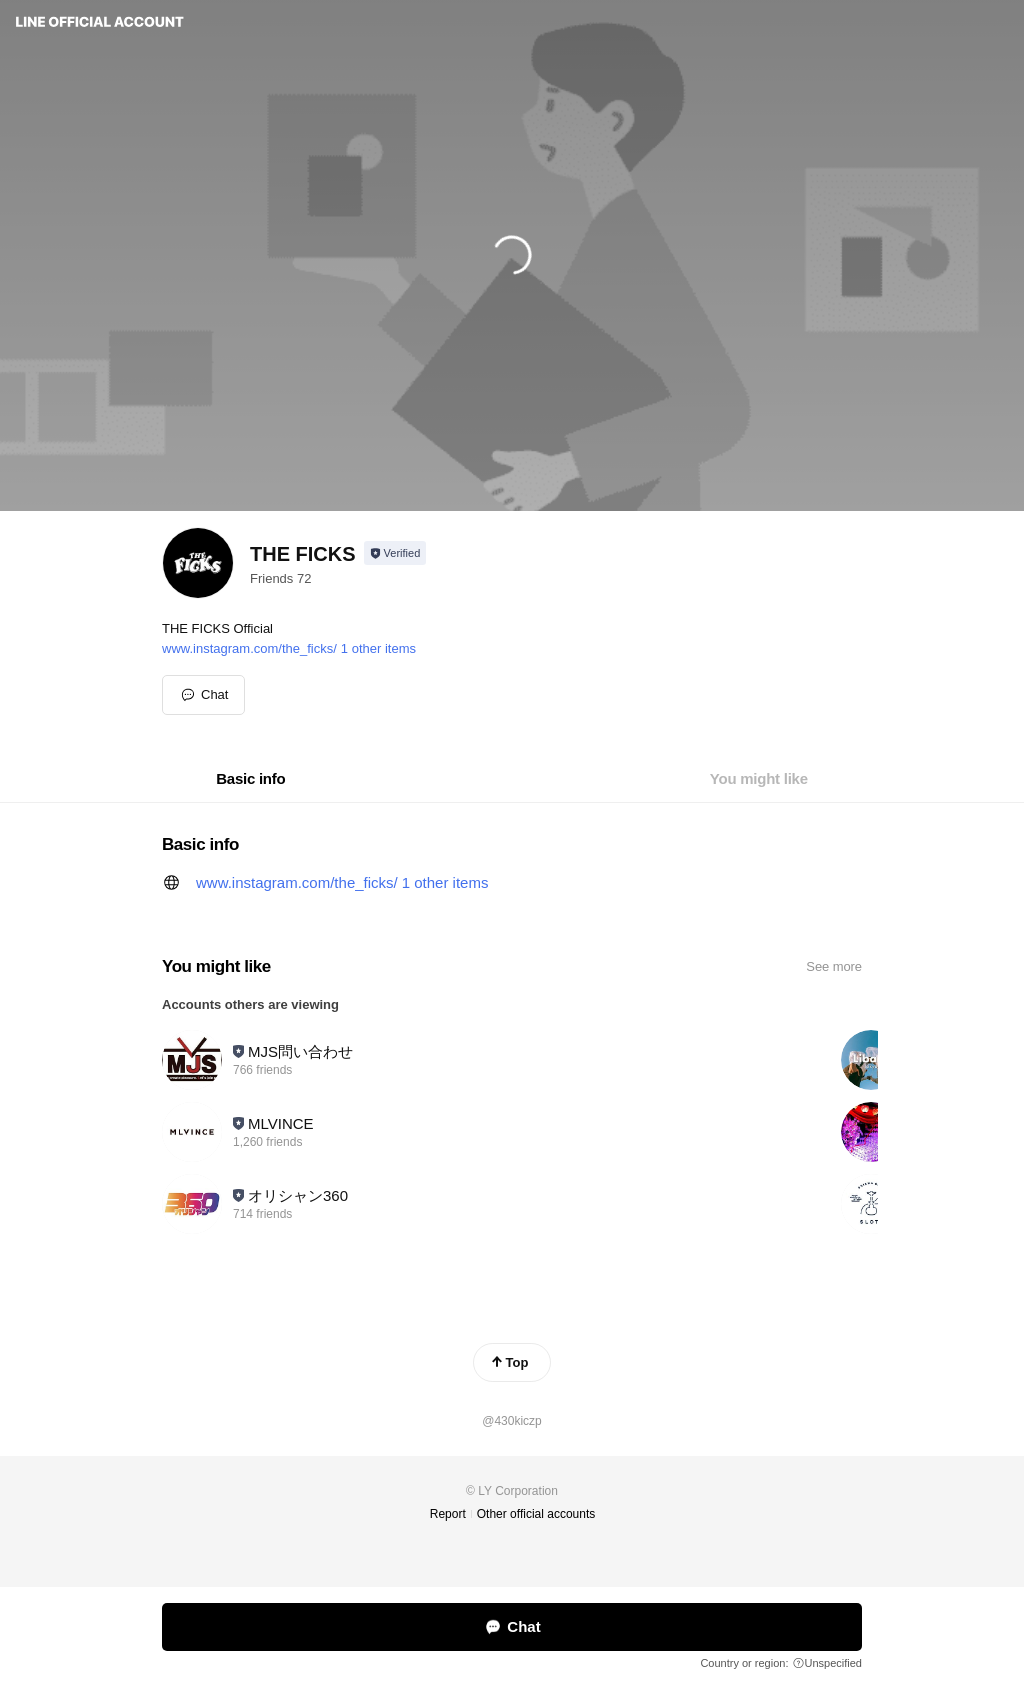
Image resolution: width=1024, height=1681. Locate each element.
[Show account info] (395, 553)
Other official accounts (536, 1514)
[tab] (250, 779)
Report (448, 1514)
